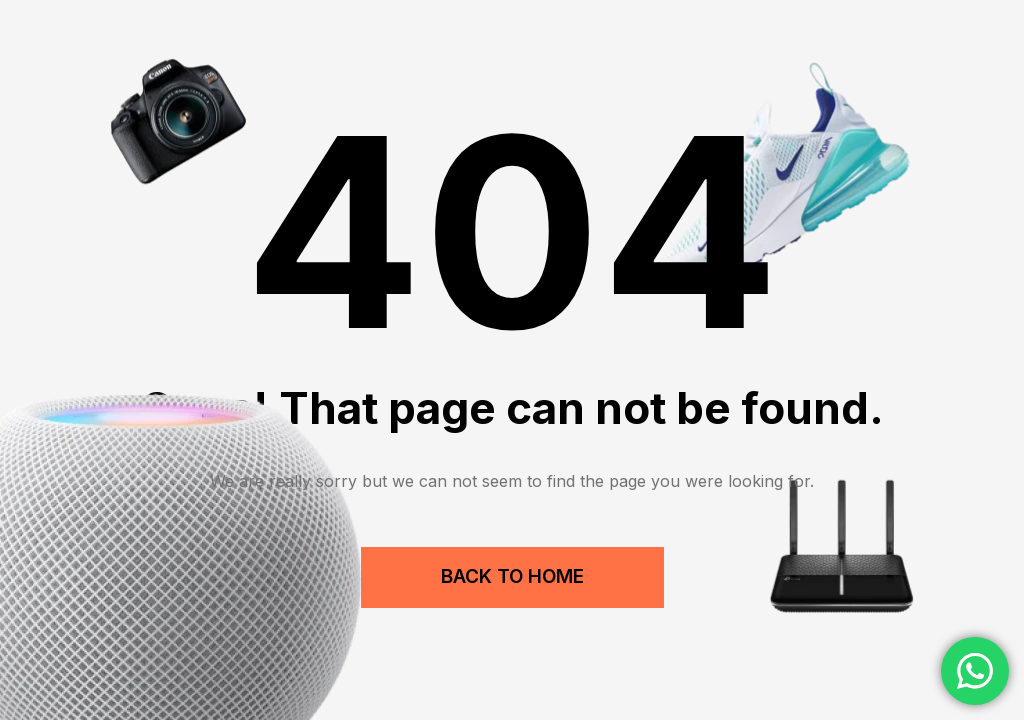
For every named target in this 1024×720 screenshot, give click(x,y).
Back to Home (512, 576)
